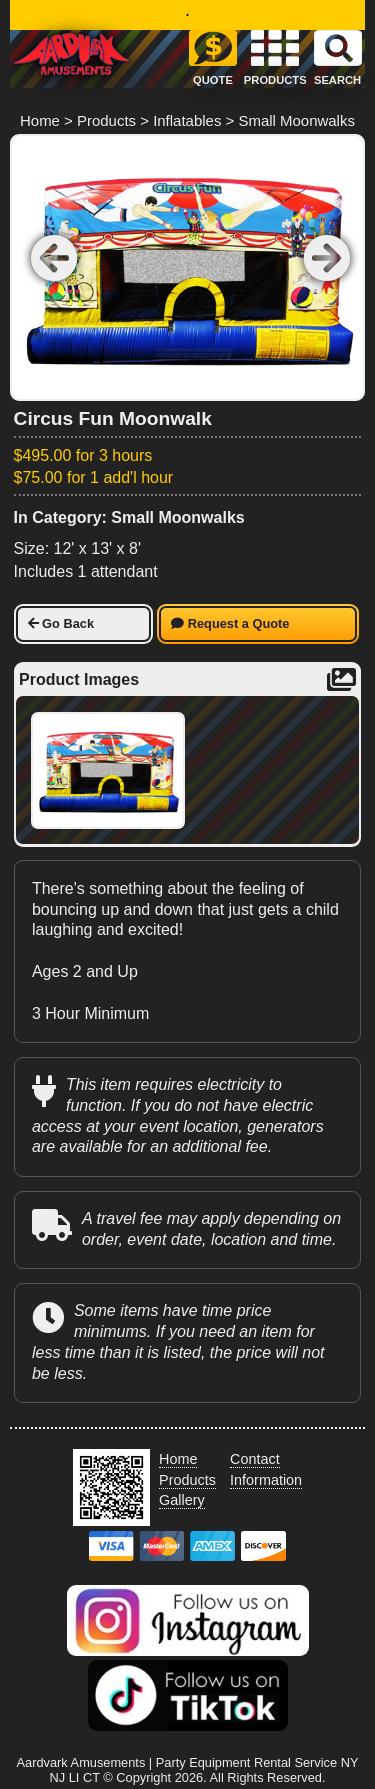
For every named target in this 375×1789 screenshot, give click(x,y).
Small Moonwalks (296, 120)
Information (266, 1480)
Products (106, 120)
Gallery (182, 1500)
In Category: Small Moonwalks (129, 517)
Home (40, 120)
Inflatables (187, 120)
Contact (255, 1459)
